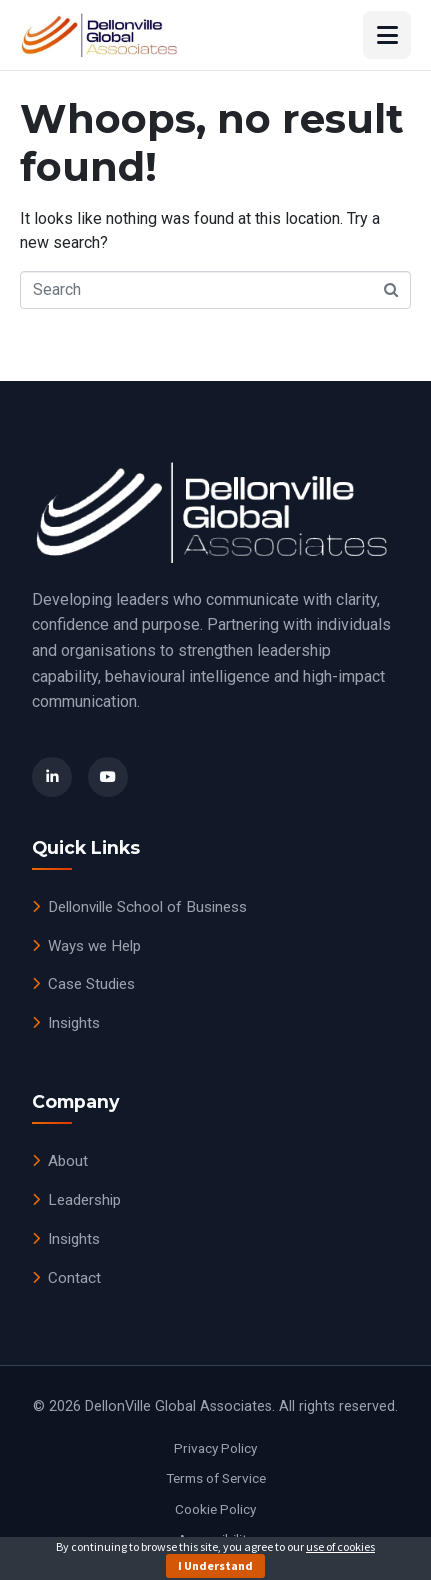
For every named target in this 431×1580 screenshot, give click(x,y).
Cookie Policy (215, 1509)
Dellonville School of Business (139, 907)
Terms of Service (216, 1478)
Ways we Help (86, 946)
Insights (66, 1023)
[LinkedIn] (52, 777)
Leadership (76, 1200)
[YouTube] (108, 777)
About (60, 1161)
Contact (66, 1278)
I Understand (215, 1565)
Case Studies (83, 984)
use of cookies (340, 1546)
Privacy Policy (215, 1448)
